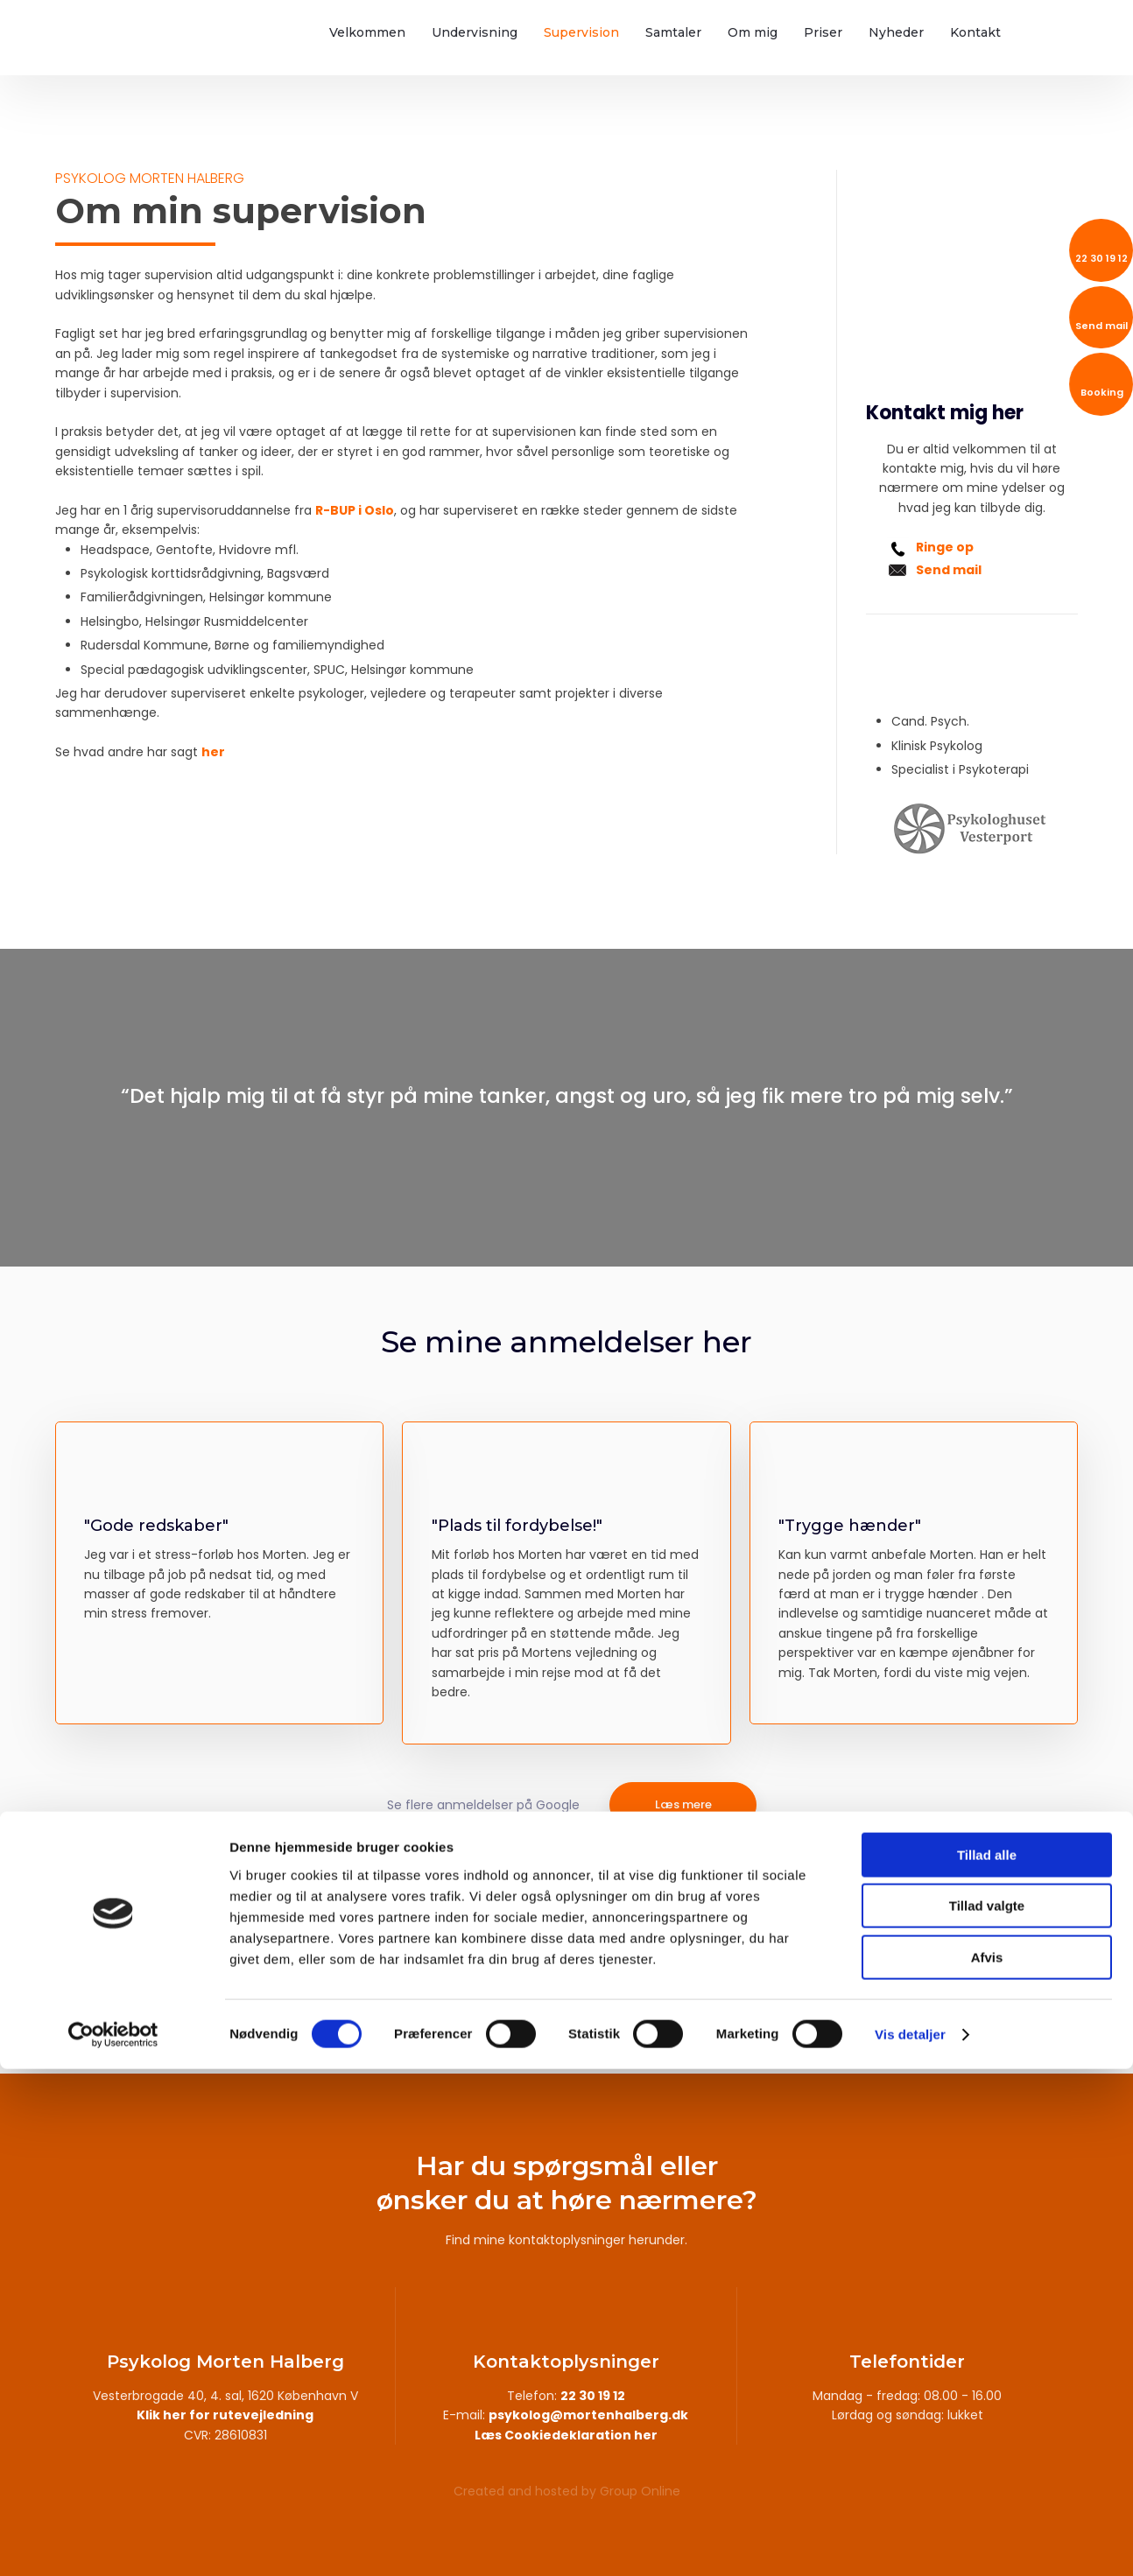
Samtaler (673, 32)
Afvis (987, 2464)
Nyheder (896, 32)
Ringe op (945, 547)
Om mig (753, 32)
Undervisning (474, 32)
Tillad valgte (986, 2413)
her (213, 752)
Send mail (949, 570)
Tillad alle (987, 2362)
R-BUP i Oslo (354, 510)
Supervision (581, 32)
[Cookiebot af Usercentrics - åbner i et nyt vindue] (113, 2542)
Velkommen (367, 32)
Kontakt (975, 32)
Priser (823, 32)
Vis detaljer (910, 2541)
